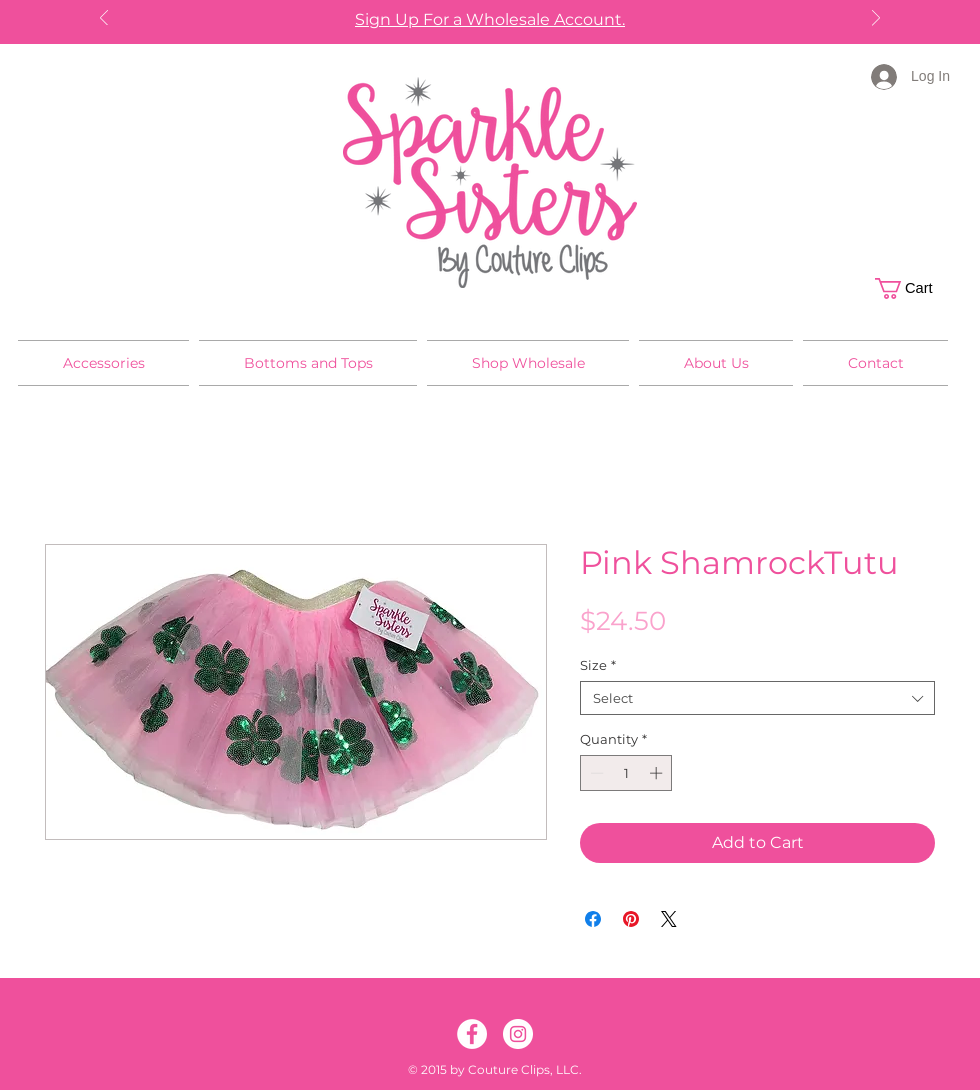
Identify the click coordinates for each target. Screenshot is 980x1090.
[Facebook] (472, 1034)
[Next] (876, 19)
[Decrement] (595, 773)
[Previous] (104, 19)
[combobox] (757, 698)
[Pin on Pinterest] (631, 919)
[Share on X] (669, 919)
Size (598, 665)
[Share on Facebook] (593, 919)
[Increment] (658, 773)
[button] (914, 288)
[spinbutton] (626, 773)
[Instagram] (518, 1034)
